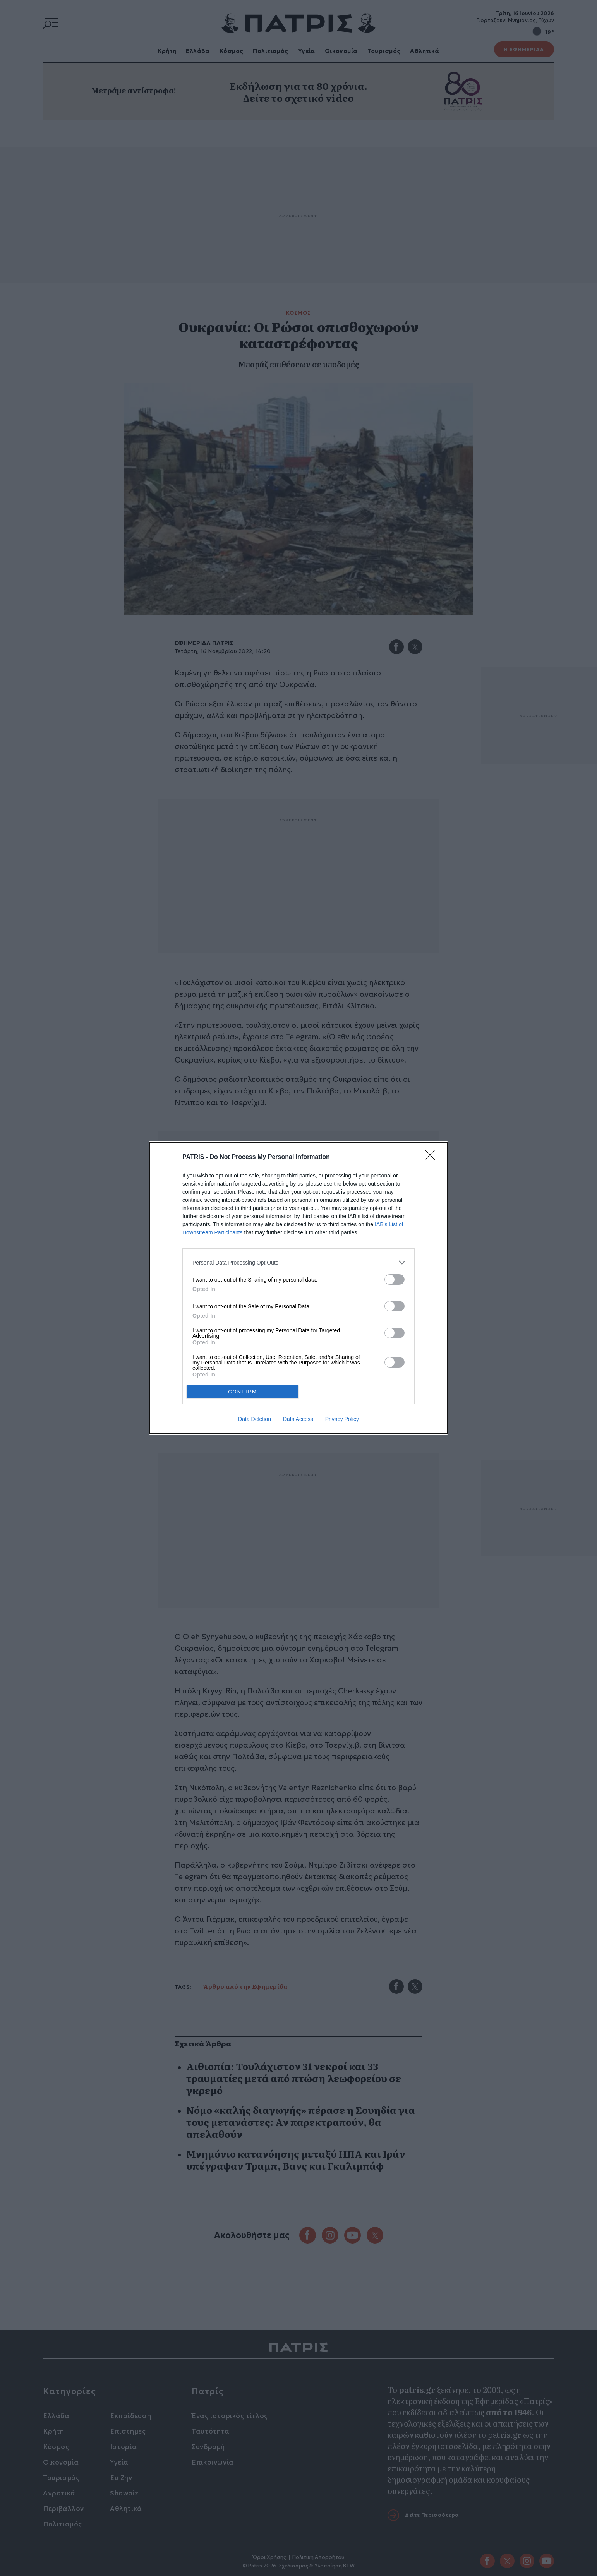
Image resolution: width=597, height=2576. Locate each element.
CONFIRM (242, 1392)
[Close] (432, 1157)
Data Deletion (254, 1419)
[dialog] (298, 1288)
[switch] (394, 1279)
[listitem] (298, 1262)
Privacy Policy (342, 1419)
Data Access (298, 1419)
